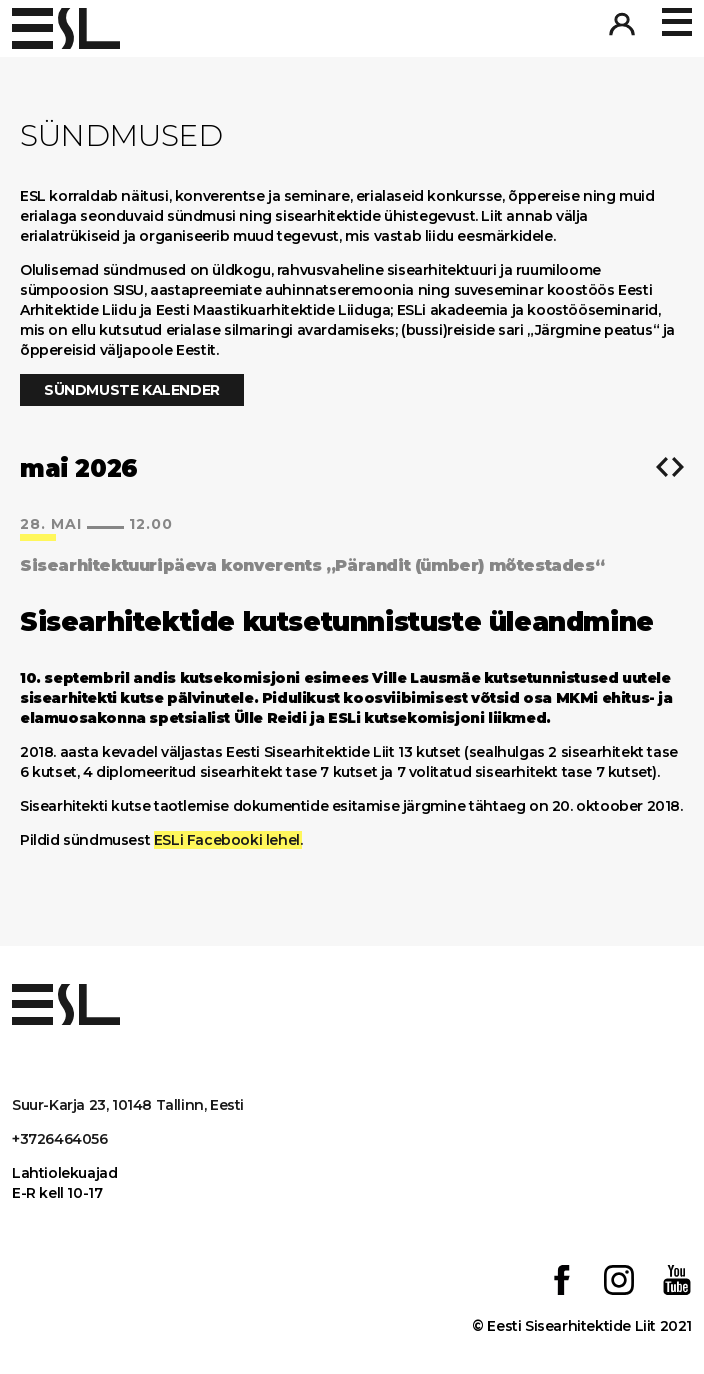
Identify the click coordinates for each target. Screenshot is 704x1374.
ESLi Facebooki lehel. (228, 840)
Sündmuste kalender (132, 390)
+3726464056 (60, 1139)
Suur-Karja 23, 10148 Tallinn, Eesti (128, 1105)
